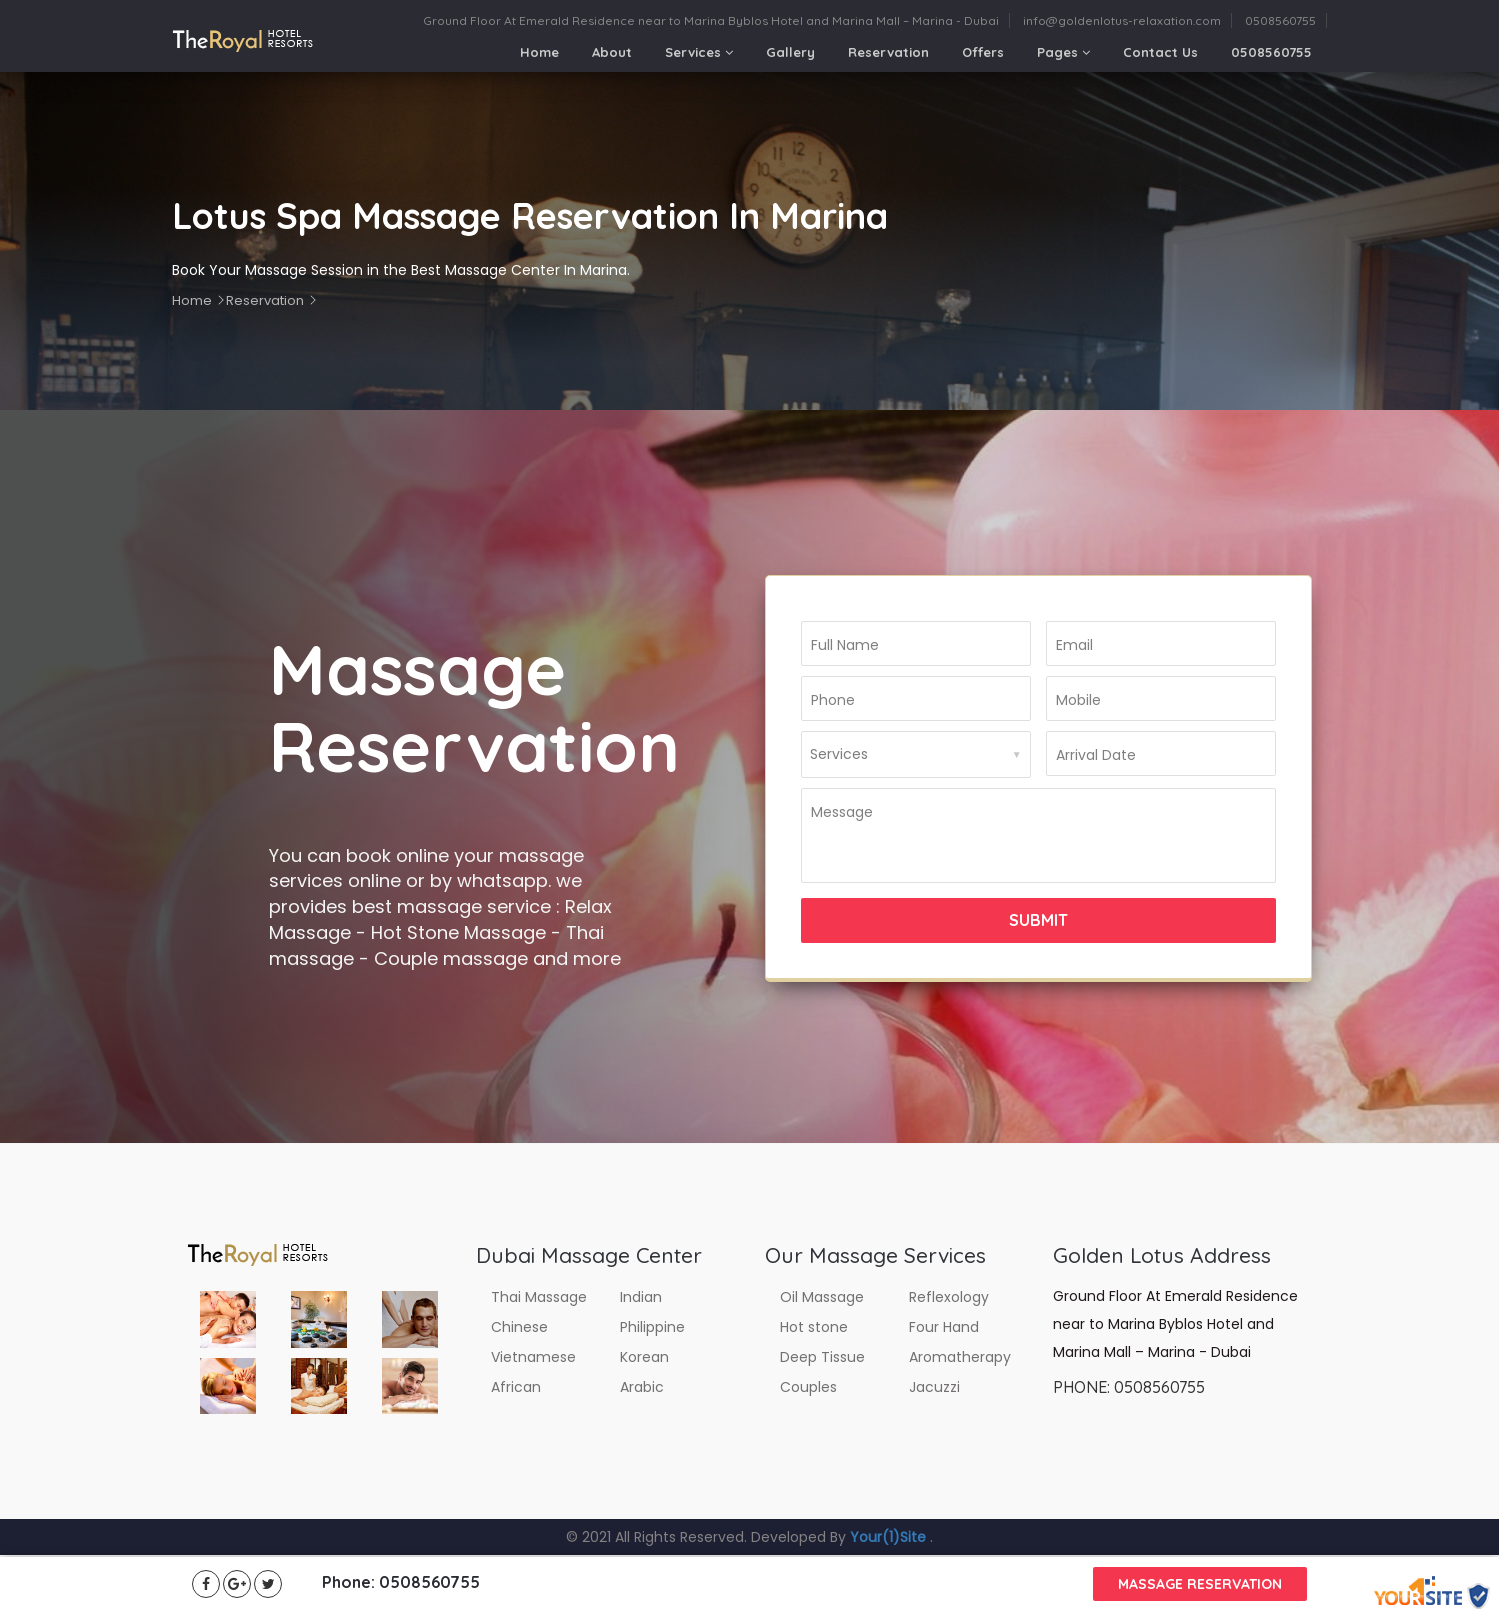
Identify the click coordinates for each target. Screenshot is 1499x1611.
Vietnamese (533, 1357)
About (612, 52)
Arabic (642, 1387)
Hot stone (814, 1327)
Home (539, 52)
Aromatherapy (960, 1357)
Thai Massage (539, 1297)
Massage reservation (1200, 1584)
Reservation (888, 52)
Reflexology (949, 1297)
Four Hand (944, 1327)
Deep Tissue (822, 1357)
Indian (641, 1297)
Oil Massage (822, 1297)
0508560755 (1280, 20)
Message (842, 812)
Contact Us (1160, 52)
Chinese (519, 1327)
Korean (644, 1357)
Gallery (790, 52)
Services (699, 52)
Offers (983, 52)
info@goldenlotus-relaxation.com (1122, 20)
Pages (1063, 52)
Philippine (652, 1327)
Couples (808, 1387)
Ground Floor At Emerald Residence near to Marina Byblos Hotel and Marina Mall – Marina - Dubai (711, 20)
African (516, 1387)
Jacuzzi (934, 1387)
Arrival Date (1096, 755)
